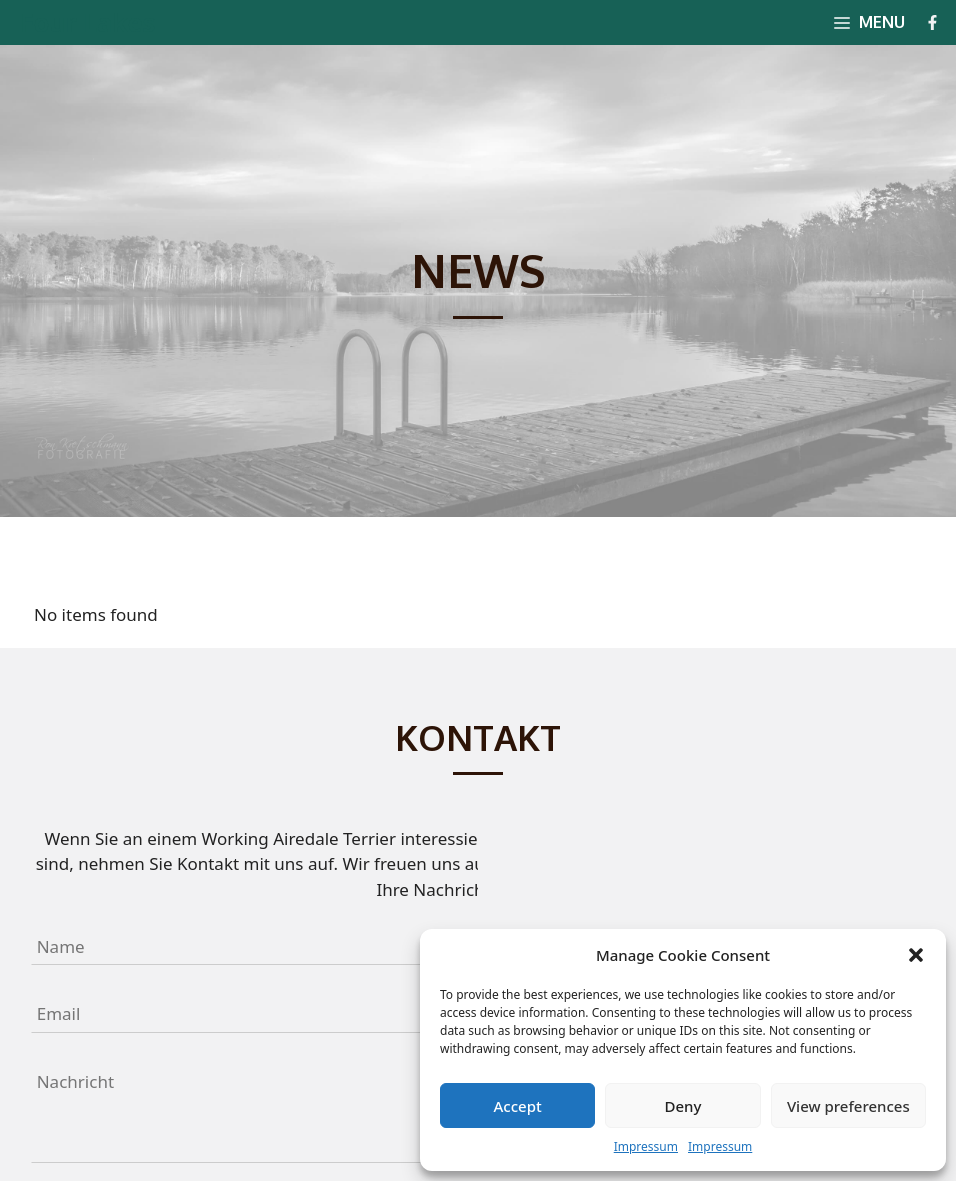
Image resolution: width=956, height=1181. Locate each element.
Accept (518, 1106)
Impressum (646, 1146)
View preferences (848, 1106)
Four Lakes (87, 22)
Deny (683, 1106)
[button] (916, 955)
